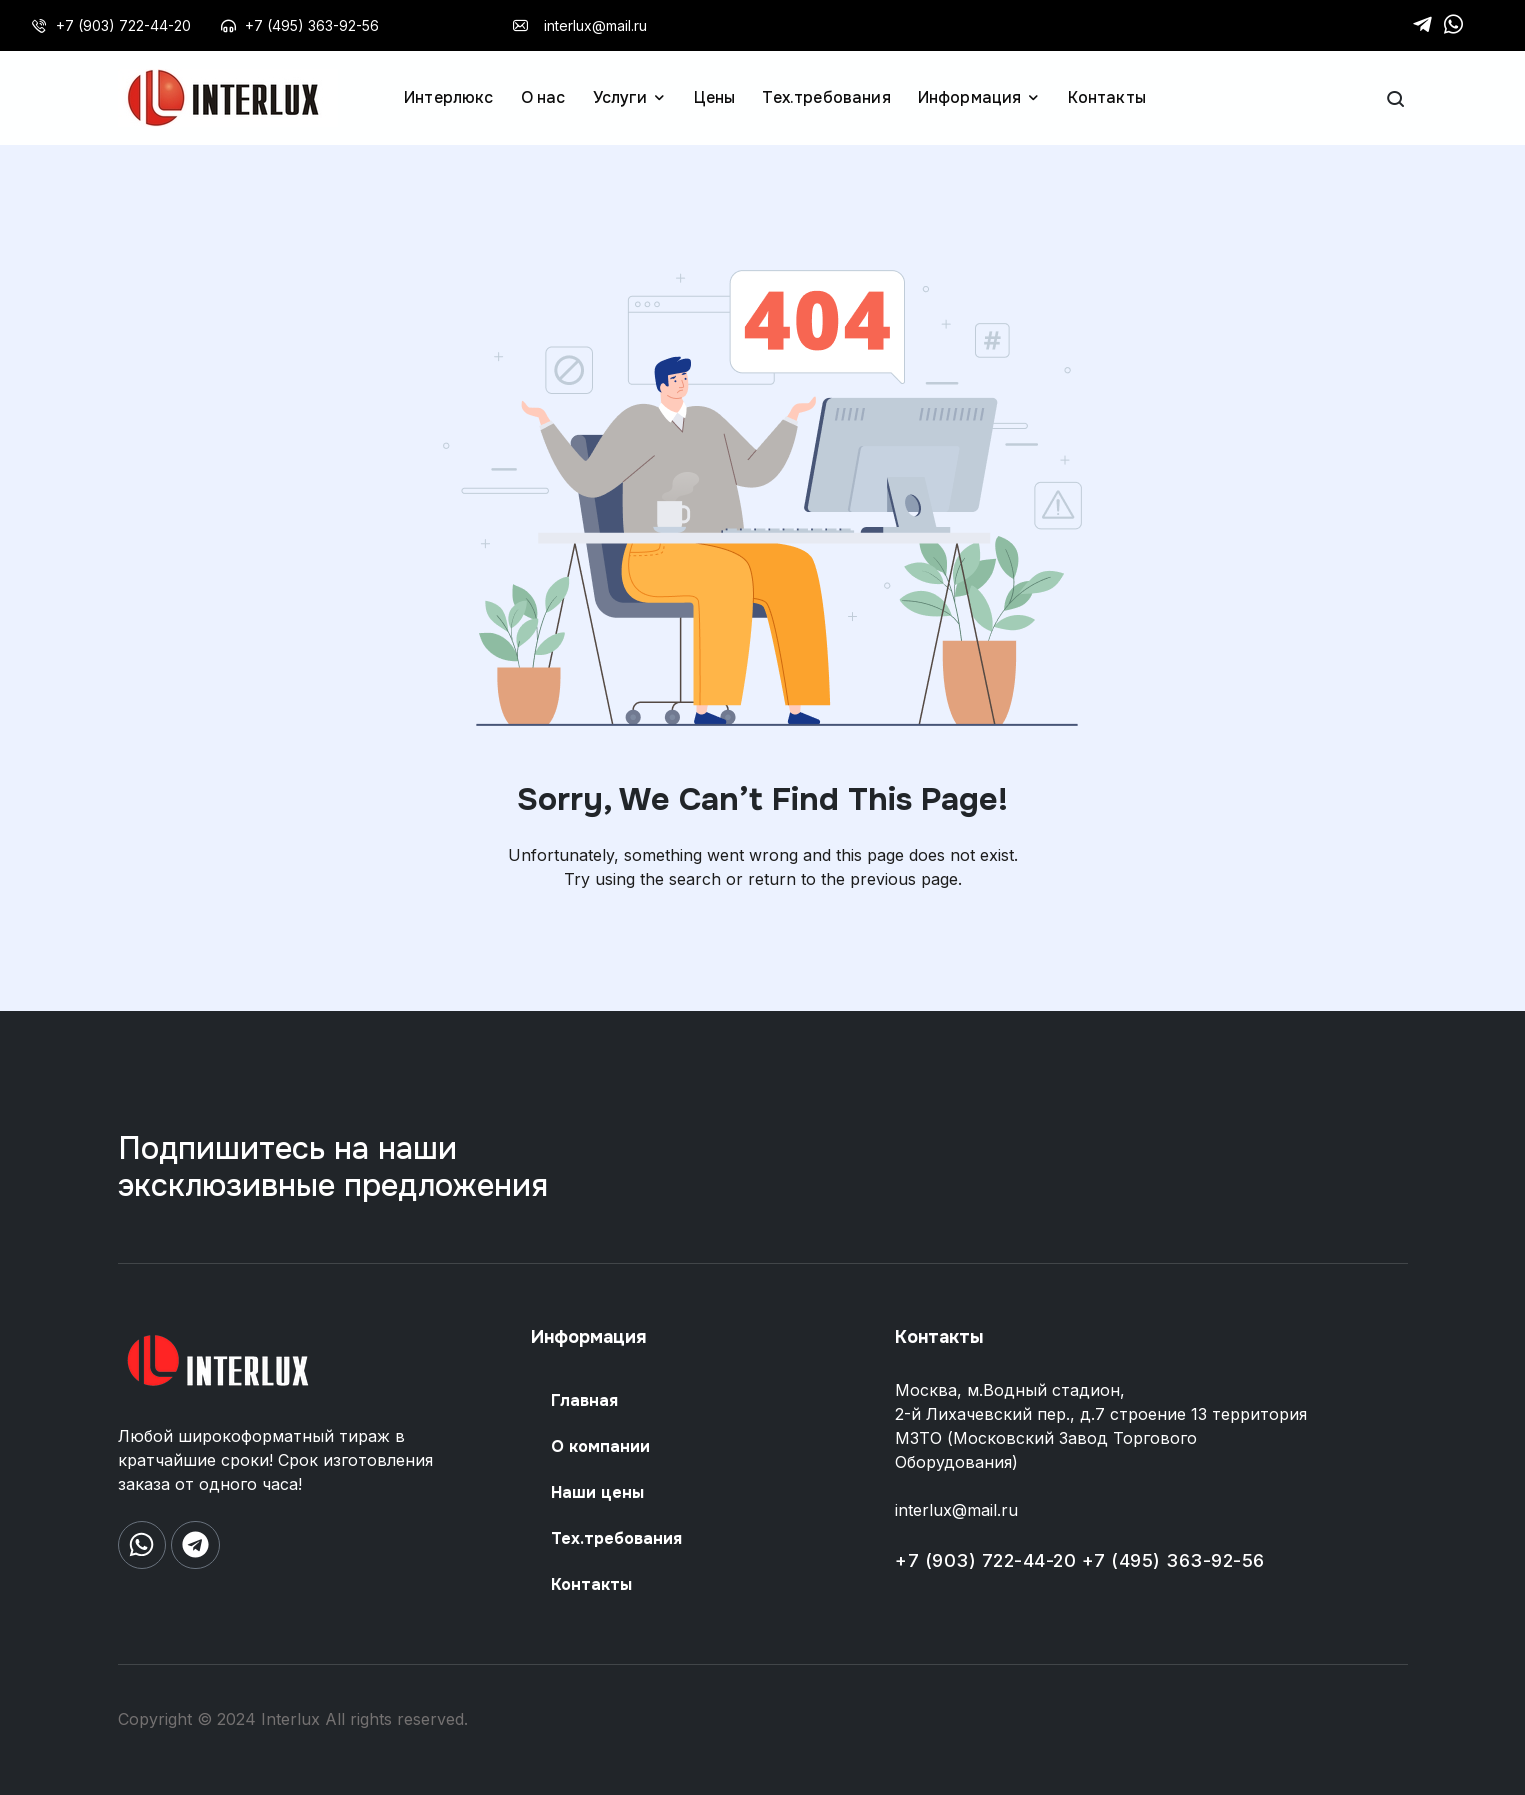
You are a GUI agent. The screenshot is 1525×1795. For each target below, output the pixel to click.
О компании (600, 1446)
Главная (584, 1400)
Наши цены (597, 1492)
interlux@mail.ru (956, 1510)
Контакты (591, 1584)
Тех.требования (616, 1538)
